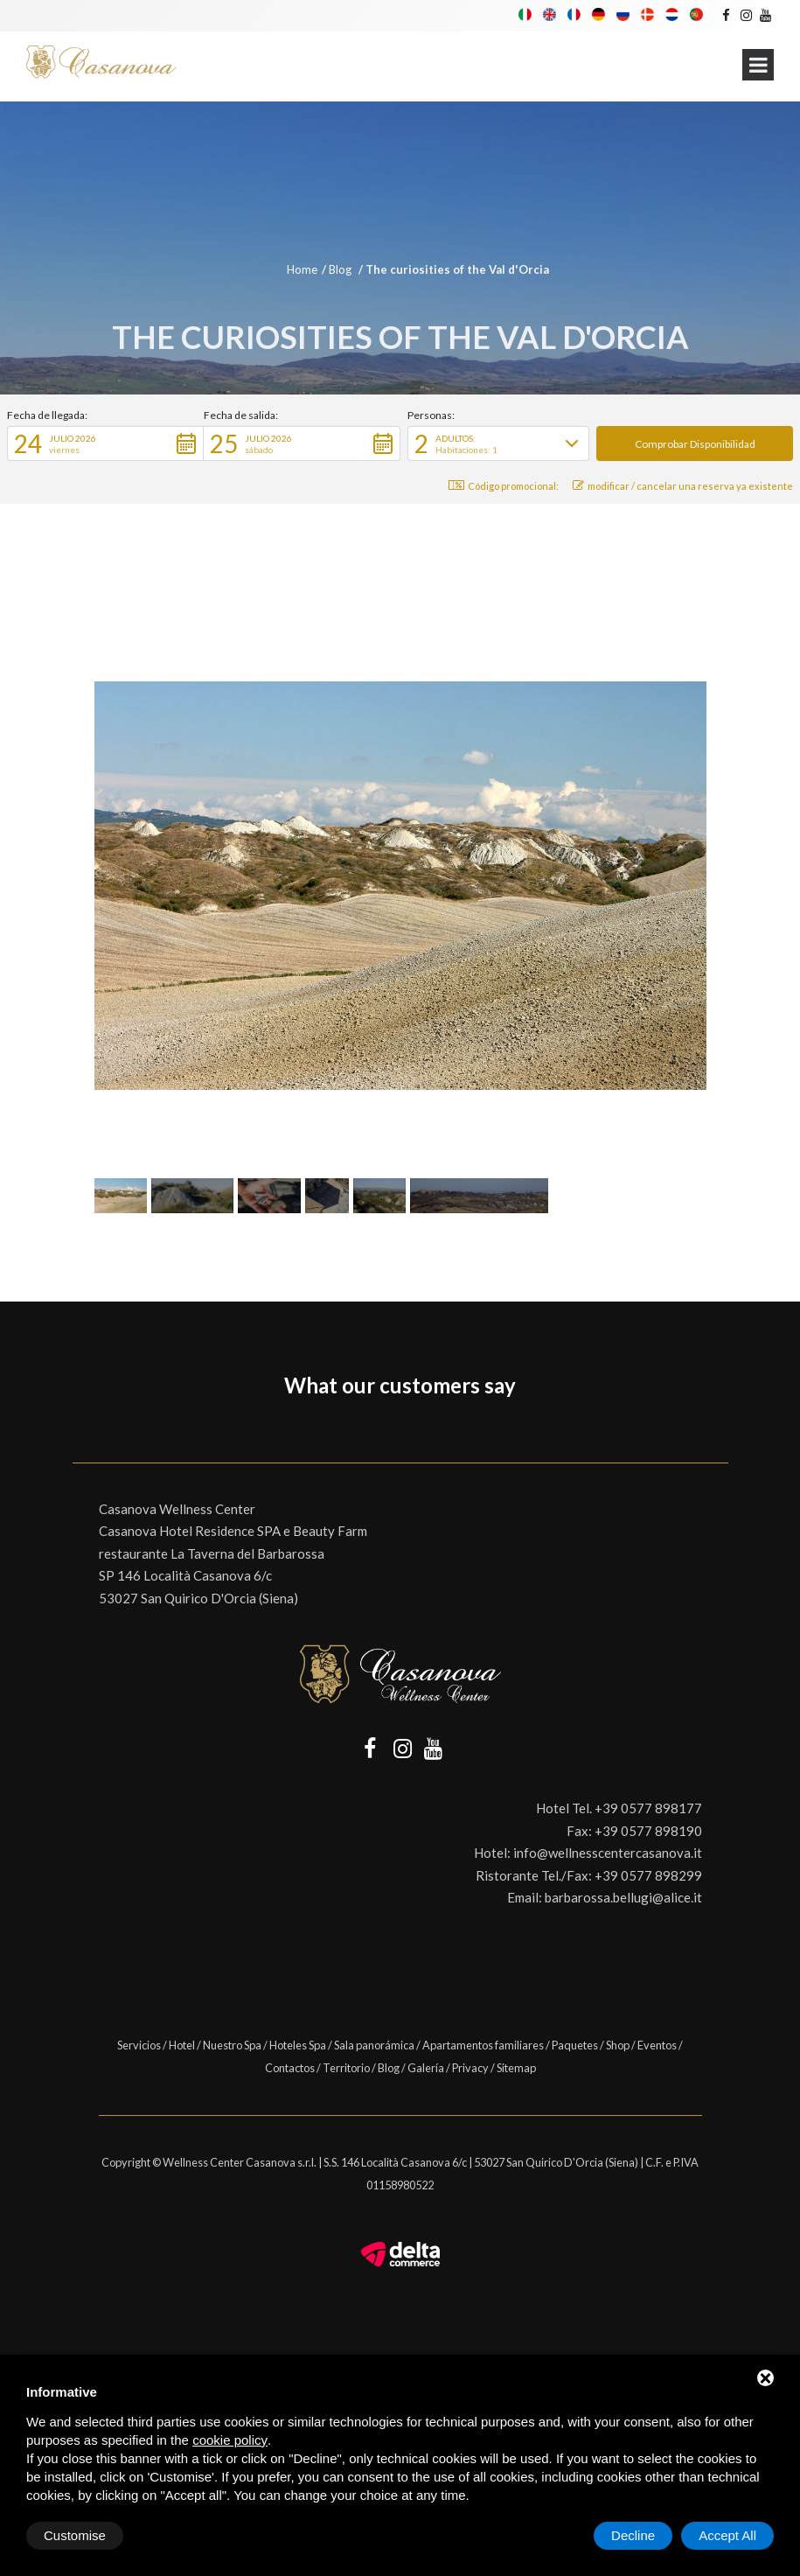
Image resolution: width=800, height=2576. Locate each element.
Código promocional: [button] (504, 486)
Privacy (470, 2068)
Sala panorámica (374, 2045)
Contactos (290, 2068)
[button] (105, 443)
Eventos (657, 2045)
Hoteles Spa (297, 2045)
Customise (75, 2535)
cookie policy (230, 2440)
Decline (633, 2535)
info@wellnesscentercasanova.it (607, 1852)
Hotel (182, 2045)
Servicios (139, 2045)
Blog (341, 269)
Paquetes (575, 2045)
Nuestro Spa (232, 2045)
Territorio (346, 2068)
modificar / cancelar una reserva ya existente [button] (683, 486)
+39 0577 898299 (648, 1875)
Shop (618, 2045)
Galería (425, 2068)
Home (302, 269)
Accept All (727, 2535)
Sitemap (516, 2068)
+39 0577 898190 (648, 1831)
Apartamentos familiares (483, 2045)
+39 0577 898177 (648, 1808)
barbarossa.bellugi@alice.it (623, 1897)
